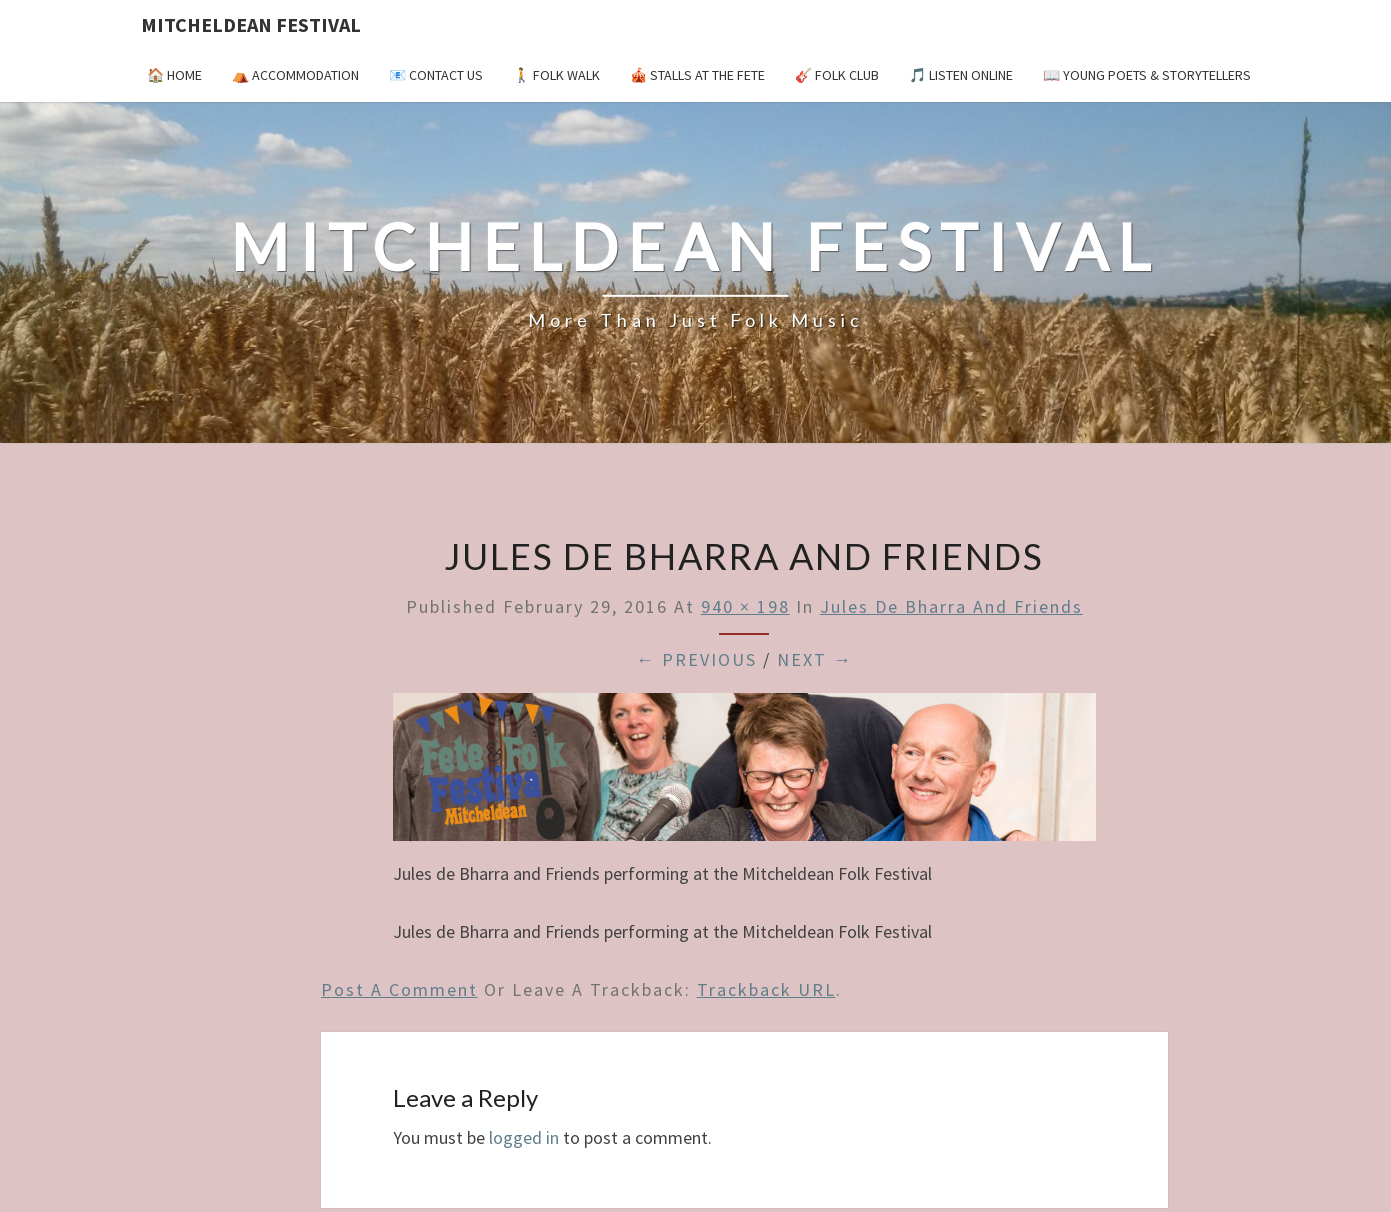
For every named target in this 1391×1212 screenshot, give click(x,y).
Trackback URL (766, 989)
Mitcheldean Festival (251, 24)
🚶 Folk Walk (556, 75)
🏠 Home (174, 75)
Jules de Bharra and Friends (951, 606)
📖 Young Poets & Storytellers (1147, 75)
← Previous (696, 659)
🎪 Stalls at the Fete (697, 75)
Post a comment (399, 989)
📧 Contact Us (436, 75)
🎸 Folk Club (837, 75)
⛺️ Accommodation (295, 75)
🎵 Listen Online (961, 75)
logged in (524, 1137)
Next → (815, 659)
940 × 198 (745, 606)
